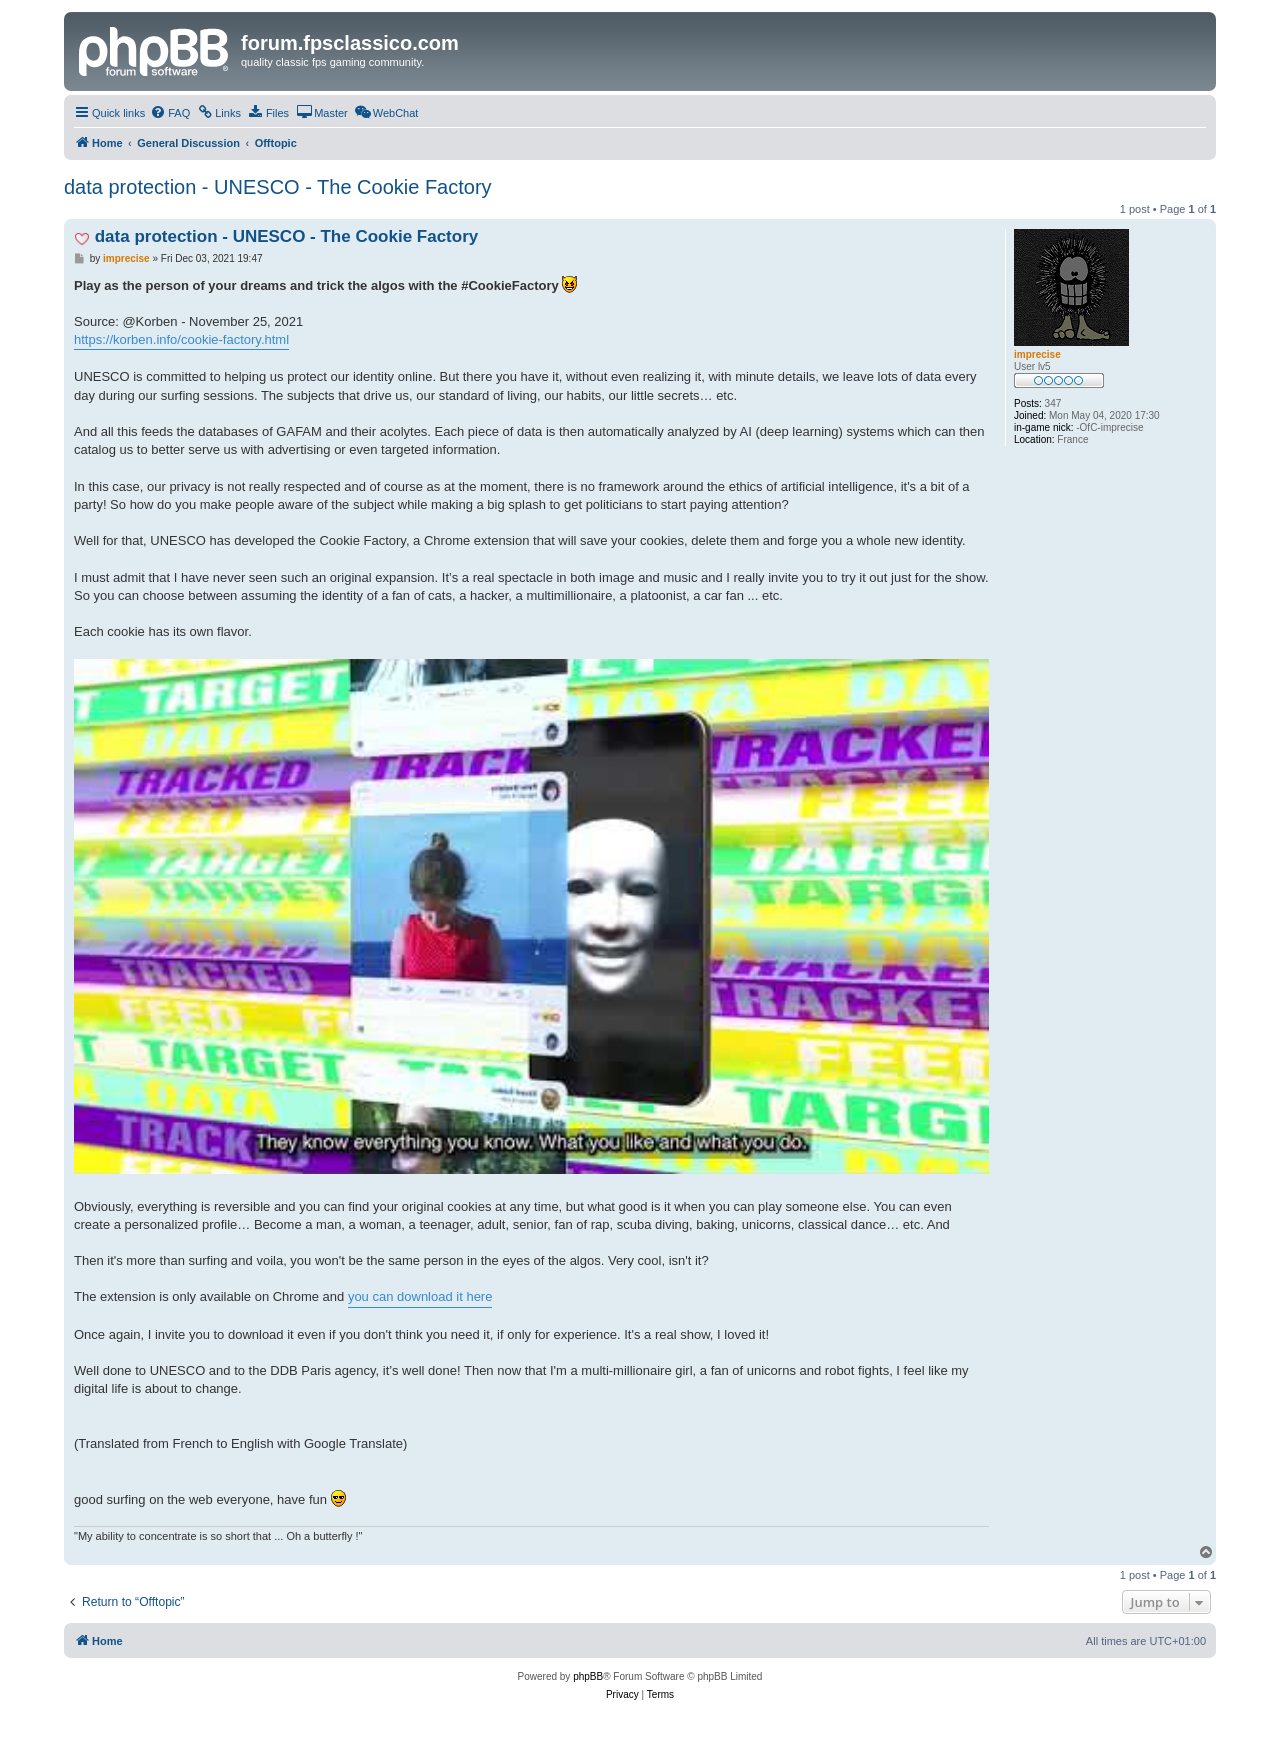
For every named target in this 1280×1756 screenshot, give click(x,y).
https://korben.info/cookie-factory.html (181, 339)
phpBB (588, 1676)
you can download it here (420, 1296)
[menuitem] (170, 113)
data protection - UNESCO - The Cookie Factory (278, 187)
